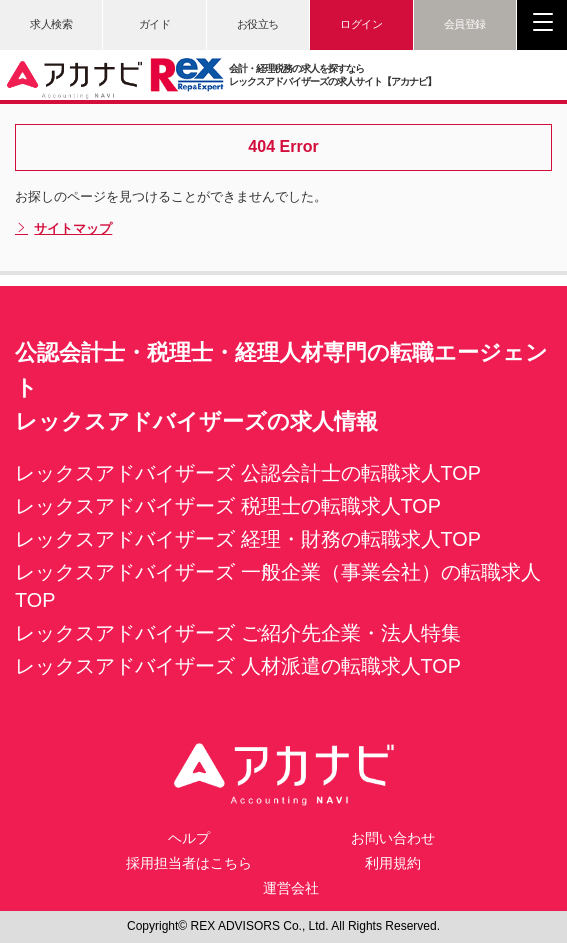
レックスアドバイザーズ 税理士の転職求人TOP (228, 506)
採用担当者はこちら (189, 863)
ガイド (155, 24)
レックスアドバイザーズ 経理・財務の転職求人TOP (248, 539)
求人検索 (51, 24)
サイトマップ (63, 229)
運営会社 (291, 888)
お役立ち (258, 24)
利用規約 (393, 863)
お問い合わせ (393, 838)
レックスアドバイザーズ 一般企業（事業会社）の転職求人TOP (278, 586)
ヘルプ (189, 838)
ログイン (361, 24)
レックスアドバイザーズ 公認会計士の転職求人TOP (248, 473)
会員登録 (465, 24)
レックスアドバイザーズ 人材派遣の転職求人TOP (238, 666)
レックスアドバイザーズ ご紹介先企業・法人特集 (238, 633)
